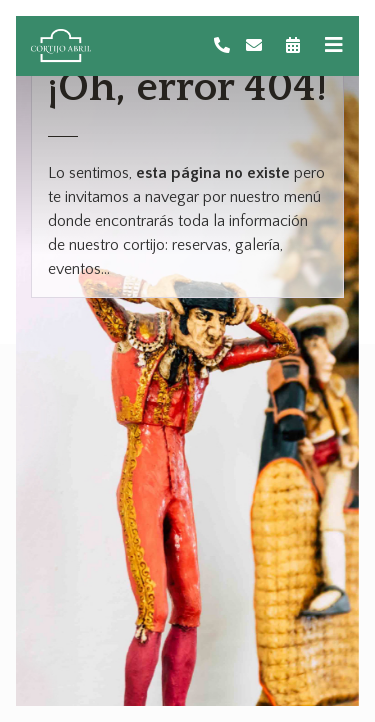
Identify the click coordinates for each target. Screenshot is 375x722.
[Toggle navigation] (334, 45)
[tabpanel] (187, 361)
